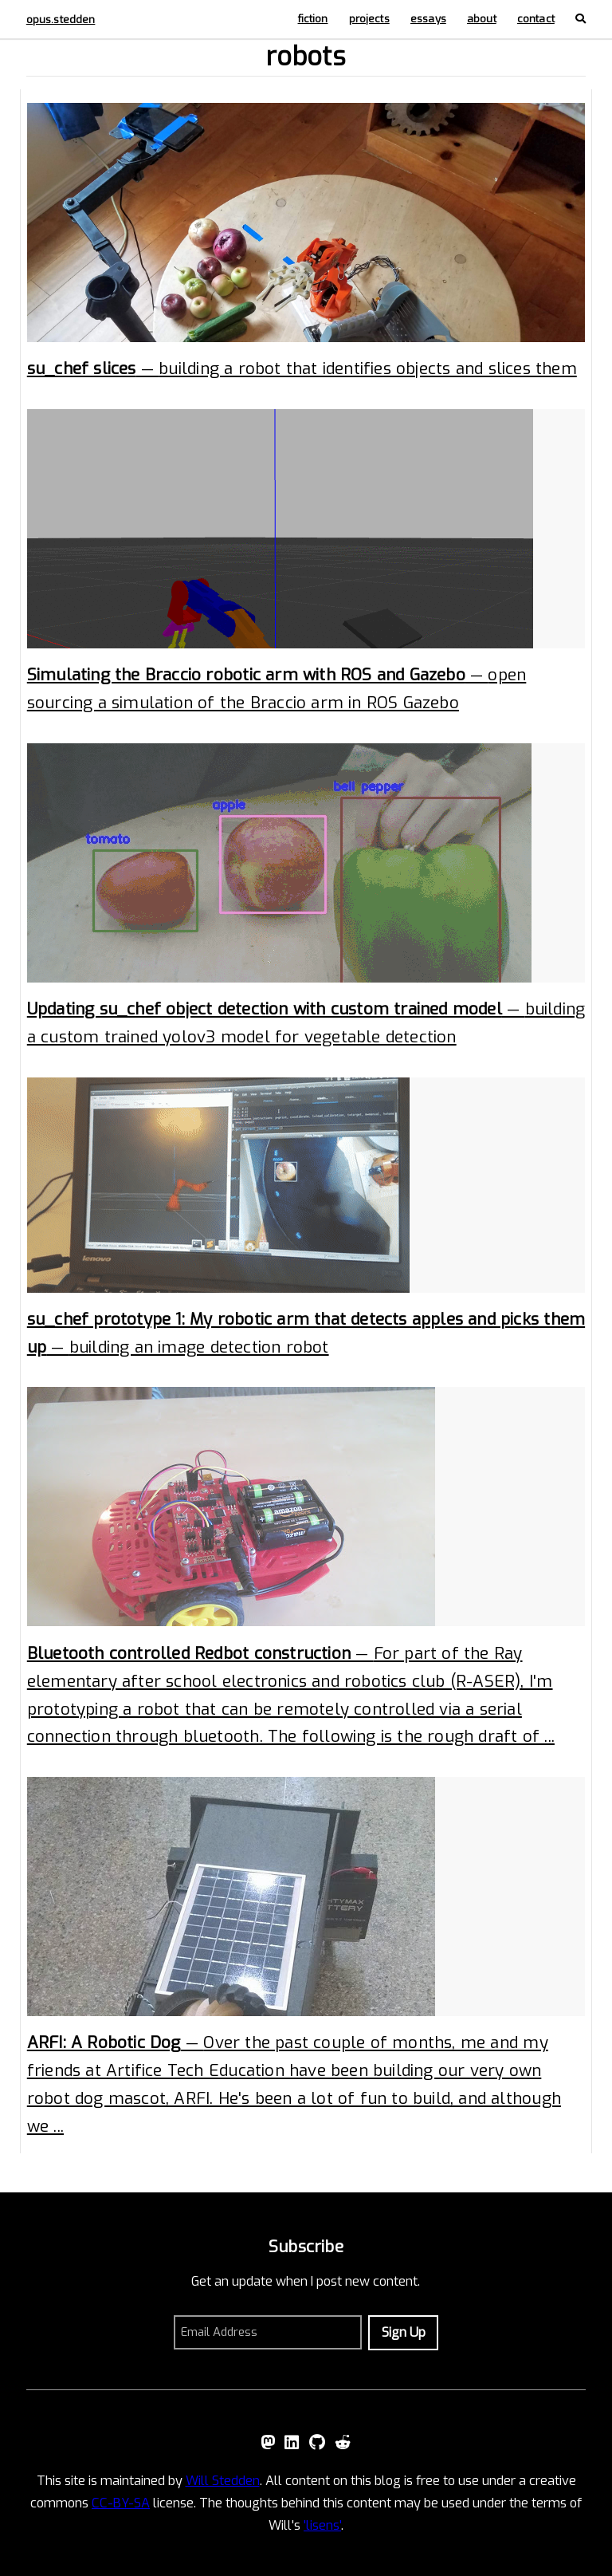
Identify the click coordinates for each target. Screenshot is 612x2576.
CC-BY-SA (121, 2503)
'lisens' (322, 2525)
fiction (313, 19)
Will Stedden (223, 2480)
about (481, 19)
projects (369, 19)
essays (428, 19)
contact (536, 19)
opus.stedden (61, 19)
